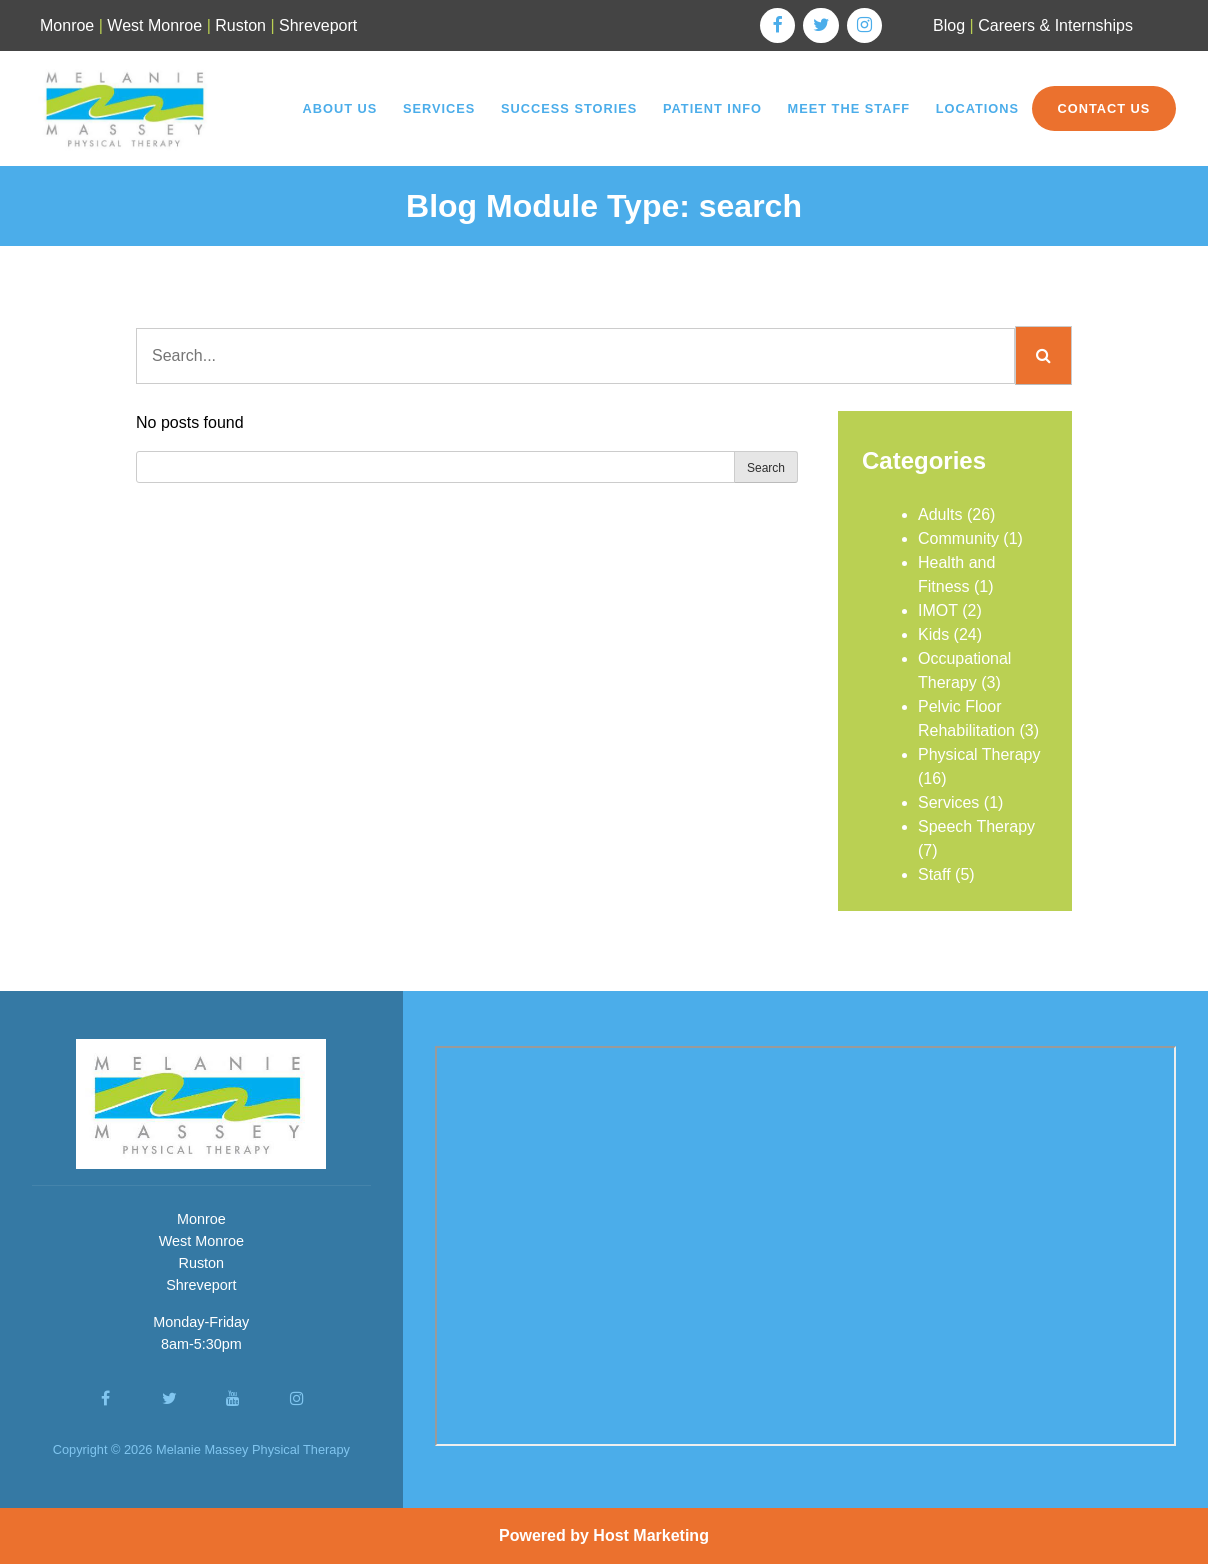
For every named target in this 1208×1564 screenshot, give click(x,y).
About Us (339, 108)
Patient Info (712, 108)
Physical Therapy (979, 754)
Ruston (240, 25)
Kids (933, 634)
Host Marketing (651, 1535)
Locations (977, 108)
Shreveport (318, 25)
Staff (934, 874)
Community (958, 538)
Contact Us (1103, 108)
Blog (949, 25)
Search (766, 468)
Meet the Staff (849, 108)
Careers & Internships (1055, 25)
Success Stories (569, 108)
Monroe (67, 25)
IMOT (938, 610)
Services (439, 108)
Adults (940, 514)
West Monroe (154, 25)
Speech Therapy (976, 826)
